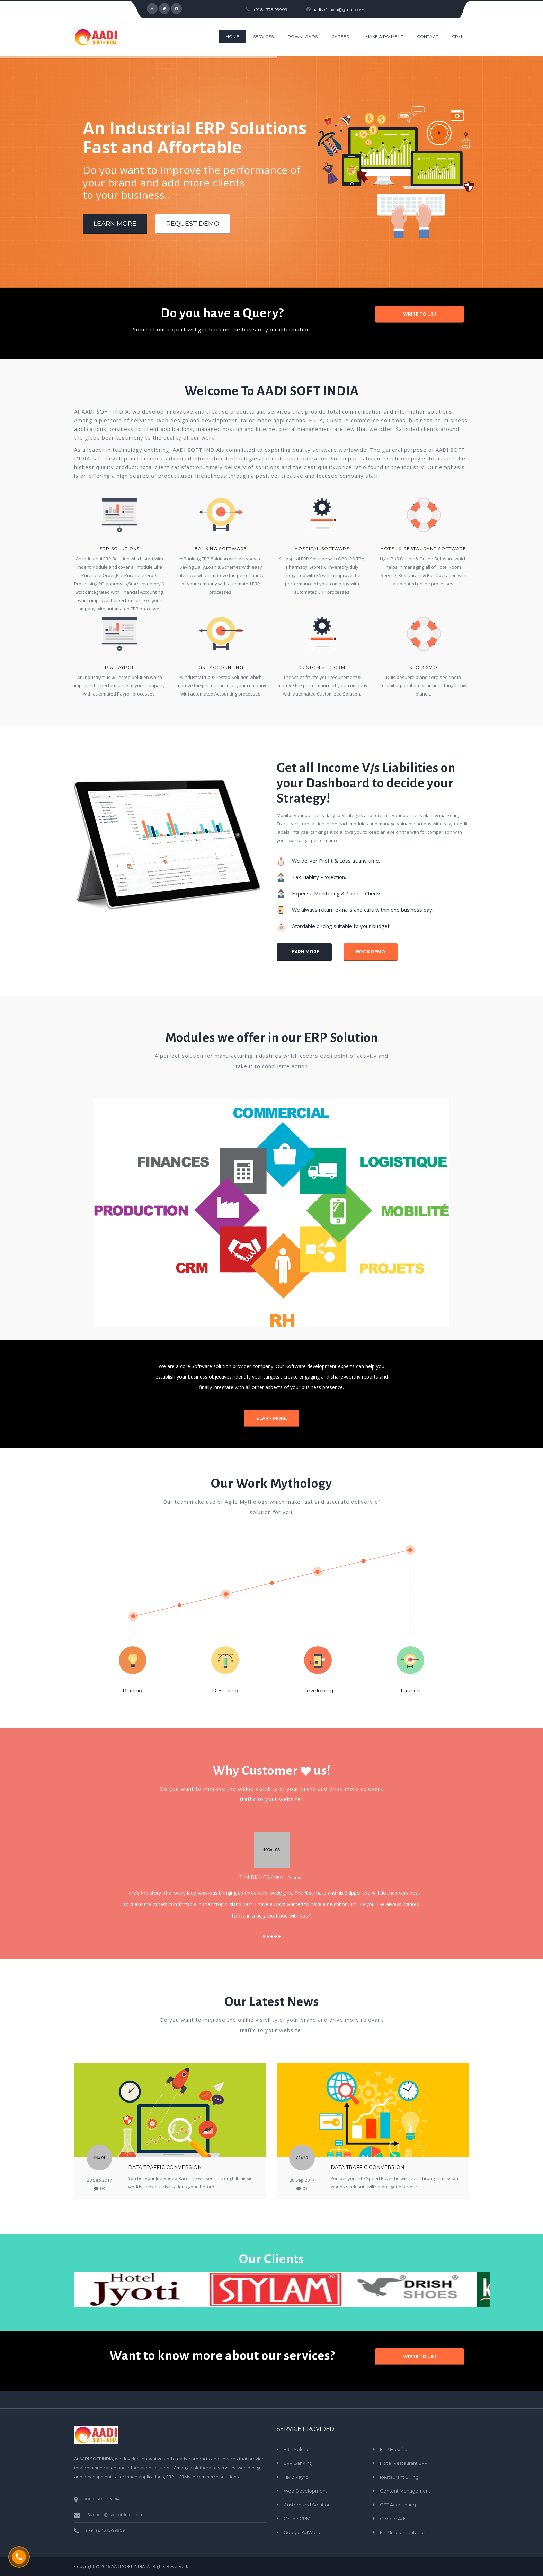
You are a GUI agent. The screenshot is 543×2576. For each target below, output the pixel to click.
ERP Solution (298, 2449)
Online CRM (297, 2518)
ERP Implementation (403, 2532)
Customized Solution (307, 2504)
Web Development (305, 2491)
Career (340, 36)
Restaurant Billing (399, 2477)
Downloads (302, 36)
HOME (232, 36)
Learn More (115, 224)
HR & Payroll (119, 667)
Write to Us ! (419, 314)
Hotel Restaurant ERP (404, 2463)
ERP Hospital (394, 2449)
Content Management (405, 2491)
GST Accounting (398, 2504)
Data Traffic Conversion (165, 2167)
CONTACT (427, 36)
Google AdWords (303, 2532)
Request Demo (192, 224)
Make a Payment (384, 36)
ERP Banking (298, 2463)
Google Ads (393, 2518)
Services (263, 36)
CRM (457, 36)
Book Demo (370, 951)
